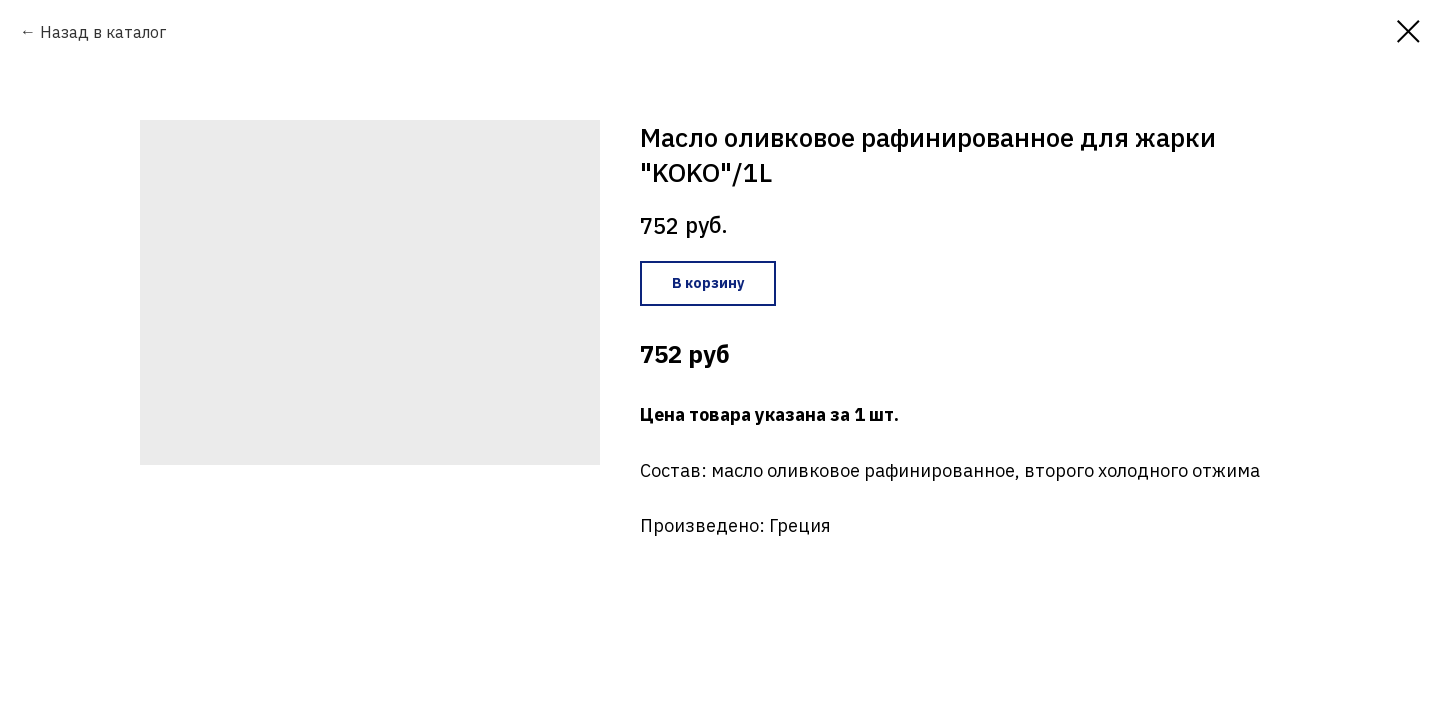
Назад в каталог (103, 32)
